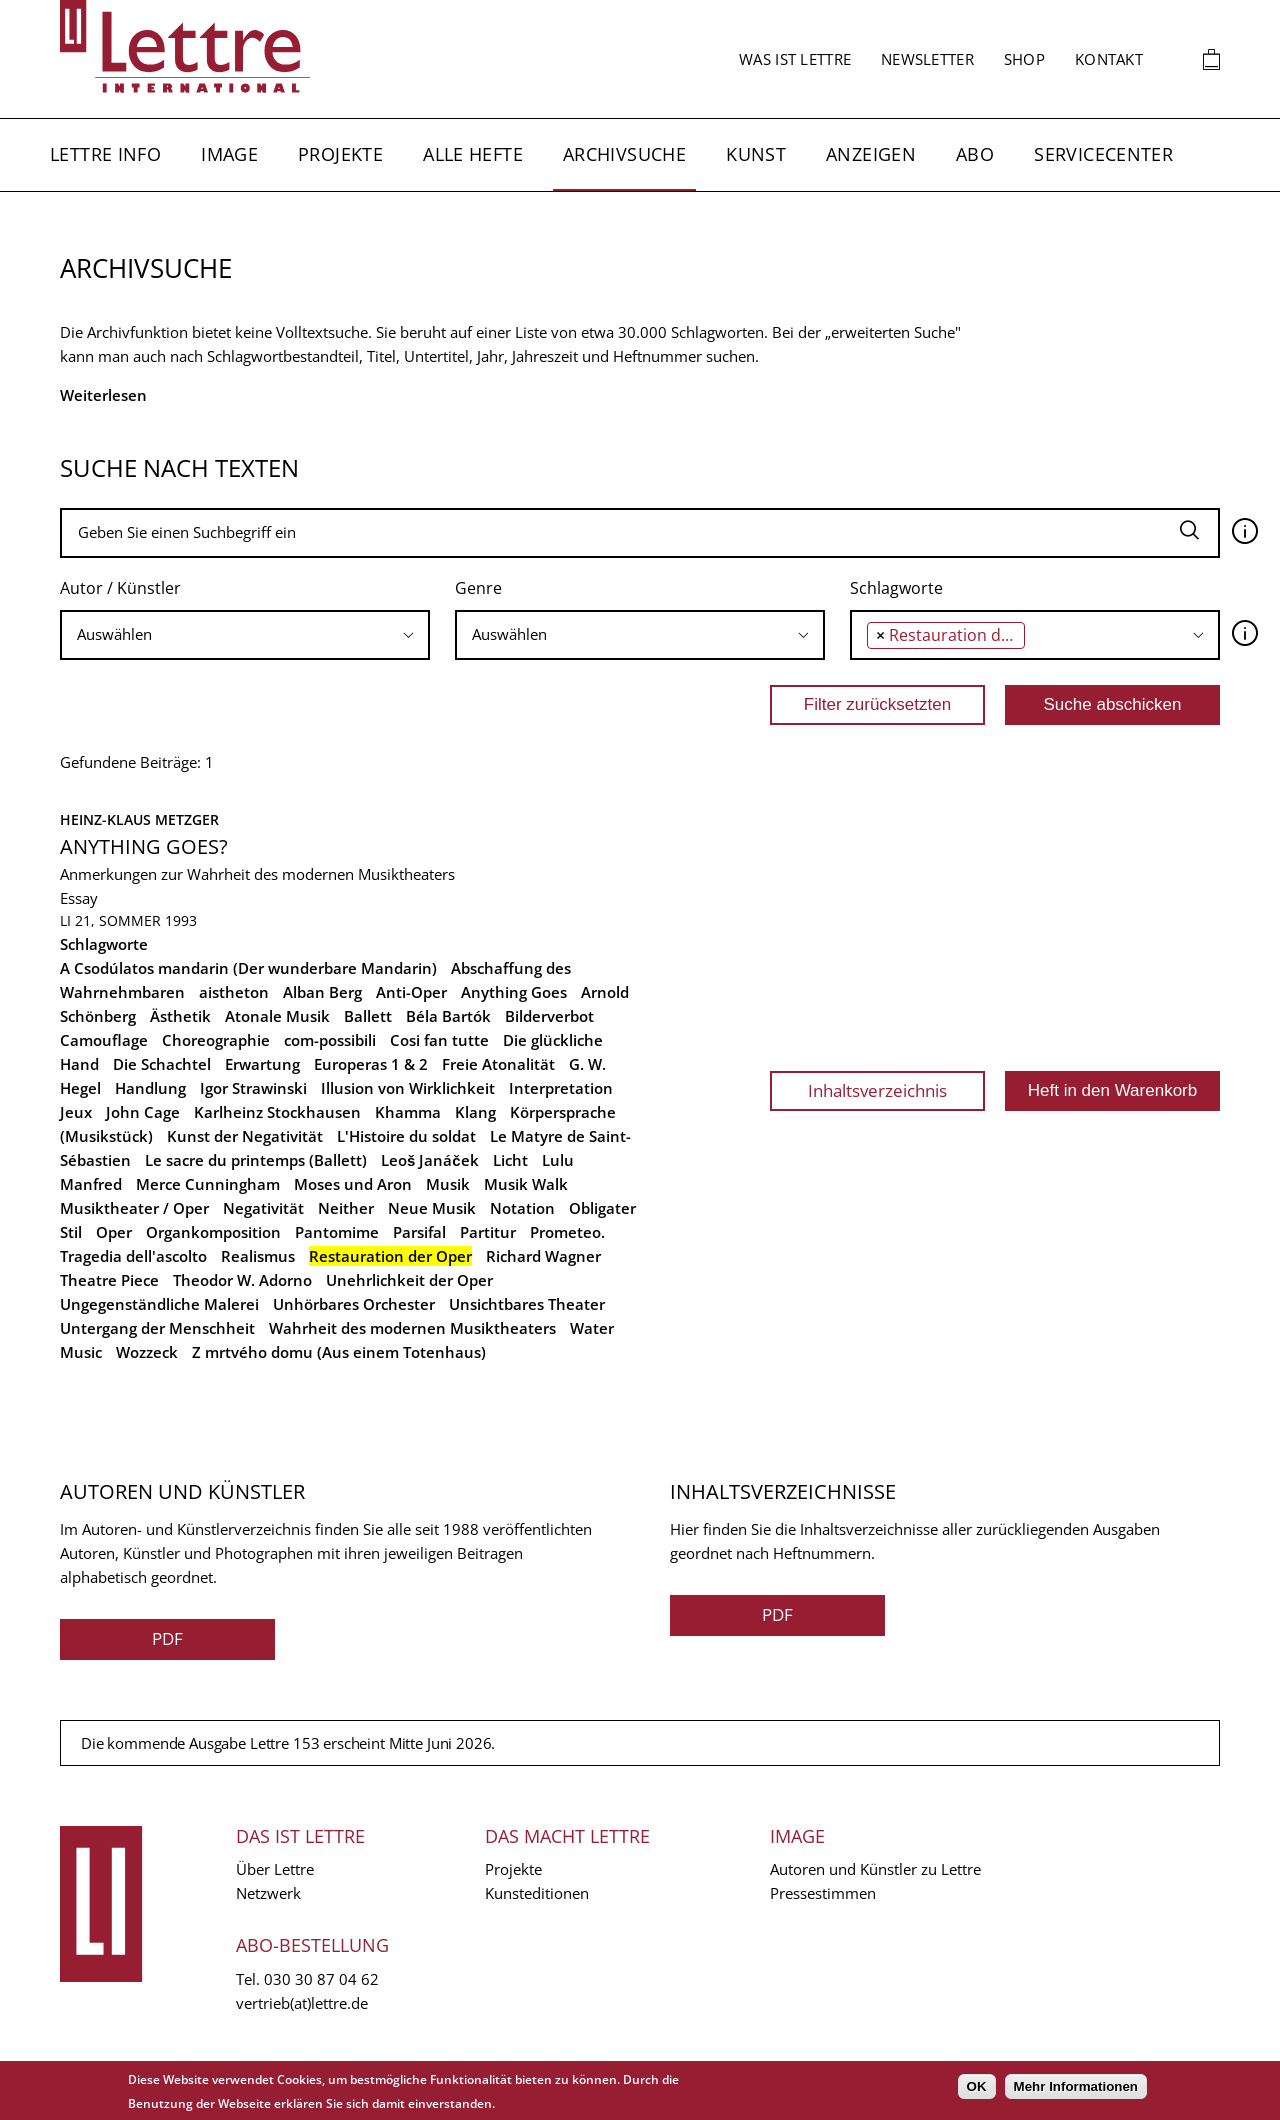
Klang (475, 1112)
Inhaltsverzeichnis (877, 1090)
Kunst (756, 154)
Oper (114, 1232)
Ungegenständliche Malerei (159, 1304)
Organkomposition (213, 1232)
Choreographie (216, 1040)
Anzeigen (871, 154)
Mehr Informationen (1076, 2086)
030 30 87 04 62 (321, 1979)
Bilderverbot (549, 1016)
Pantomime (337, 1232)
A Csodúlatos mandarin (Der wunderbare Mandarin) (248, 968)
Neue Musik (432, 1208)
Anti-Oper (411, 992)
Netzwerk (268, 1893)
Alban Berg (322, 992)
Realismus (258, 1256)
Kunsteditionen (537, 1893)
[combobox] (245, 635)
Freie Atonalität (498, 1064)
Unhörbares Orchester (354, 1304)
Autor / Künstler (120, 588)
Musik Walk (526, 1184)
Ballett (368, 1016)
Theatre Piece (109, 1280)
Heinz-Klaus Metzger (139, 819)
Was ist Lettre (795, 59)
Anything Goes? (144, 846)
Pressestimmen (823, 1893)
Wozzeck (147, 1352)
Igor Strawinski (253, 1088)
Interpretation (561, 1088)
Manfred (91, 1184)
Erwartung (262, 1064)
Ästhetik (180, 1016)
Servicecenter (1103, 154)
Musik (448, 1184)
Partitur (488, 1232)
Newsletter (927, 59)
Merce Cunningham (208, 1184)
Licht (510, 1160)
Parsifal (419, 1232)
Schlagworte (896, 588)
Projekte (340, 154)
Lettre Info (105, 154)
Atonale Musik (277, 1016)
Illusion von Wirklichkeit (408, 1088)
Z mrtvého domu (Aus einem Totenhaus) (339, 1352)
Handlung (150, 1088)
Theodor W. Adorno (242, 1280)
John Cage (143, 1112)
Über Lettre (275, 1869)
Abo (975, 154)
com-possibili (330, 1040)
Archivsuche (624, 154)
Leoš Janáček (430, 1160)
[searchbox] (245, 634)
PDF (167, 1638)
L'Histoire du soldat (406, 1136)
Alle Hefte (473, 154)
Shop (1024, 59)
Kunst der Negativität (245, 1136)
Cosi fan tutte (439, 1040)
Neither (346, 1208)
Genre (478, 588)
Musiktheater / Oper (134, 1208)
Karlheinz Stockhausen (277, 1112)
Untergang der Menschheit (157, 1328)
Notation (522, 1208)
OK (977, 2086)
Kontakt (1109, 59)
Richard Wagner (543, 1256)
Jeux (76, 1112)
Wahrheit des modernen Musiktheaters (412, 1328)
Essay (79, 898)
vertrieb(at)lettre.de (302, 2003)
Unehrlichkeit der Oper (409, 1280)
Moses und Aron (353, 1184)
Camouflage (104, 1040)
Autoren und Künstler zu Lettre (875, 1869)
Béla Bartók (448, 1016)
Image (229, 154)
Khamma (408, 1112)
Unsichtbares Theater (527, 1304)
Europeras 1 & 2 (371, 1064)
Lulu (558, 1160)
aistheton (234, 992)
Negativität (263, 1208)
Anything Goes (514, 992)
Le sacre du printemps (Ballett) (256, 1160)
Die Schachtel (162, 1064)
